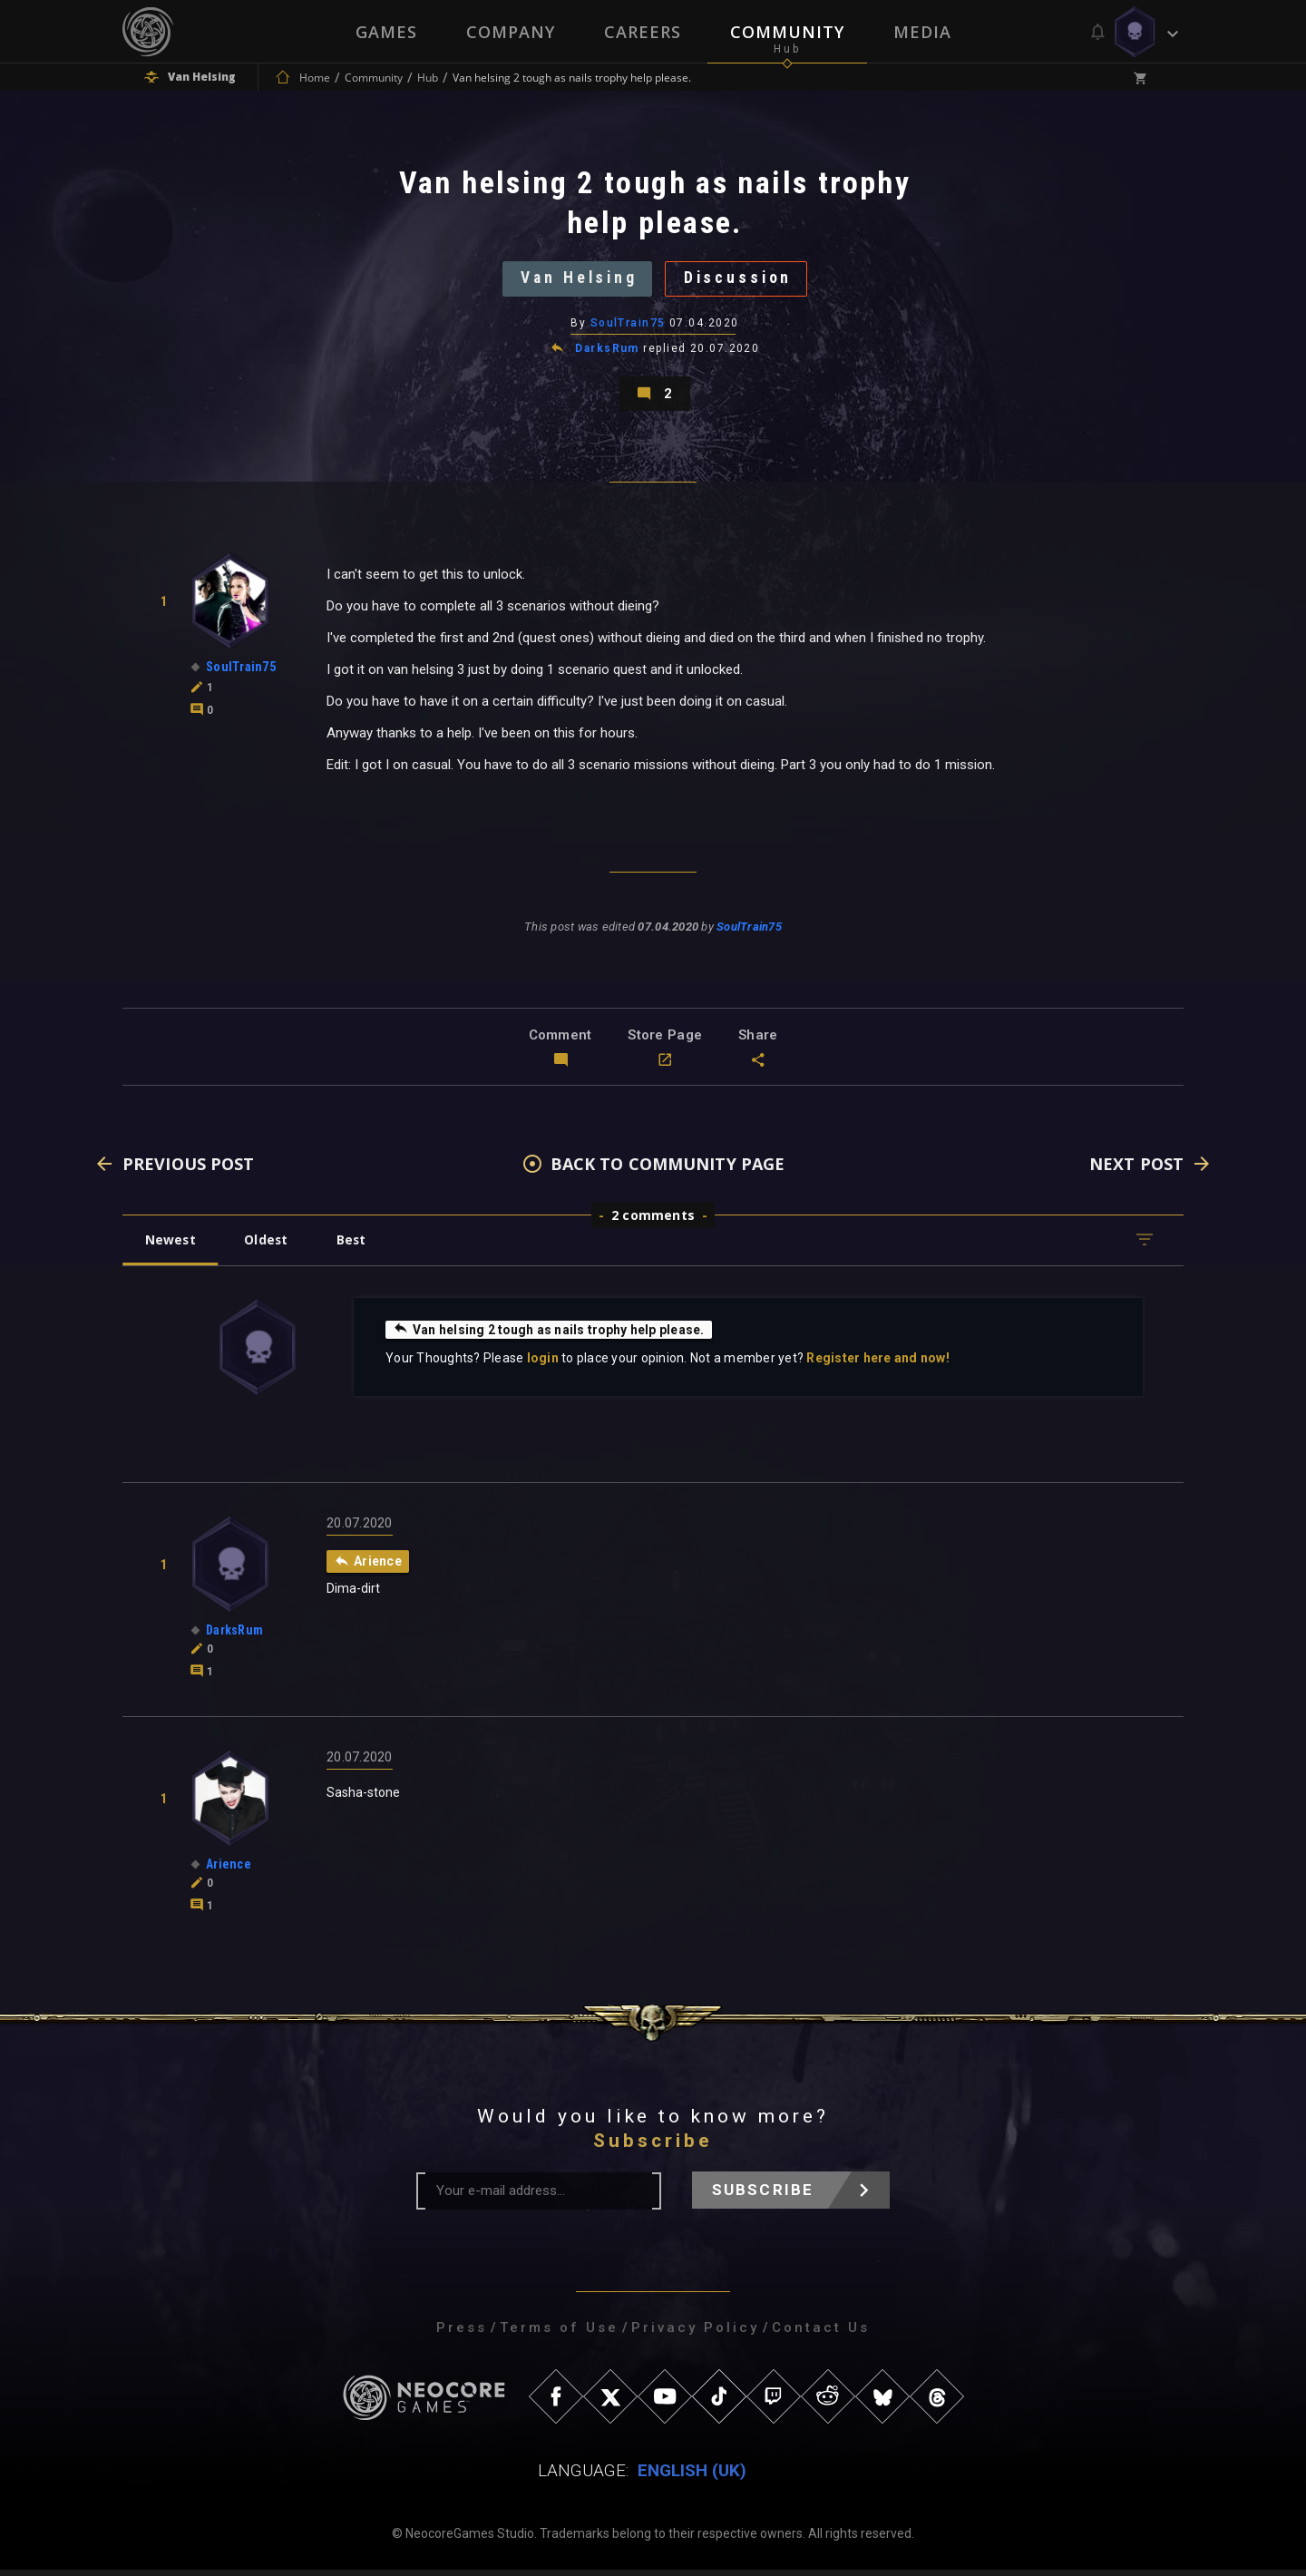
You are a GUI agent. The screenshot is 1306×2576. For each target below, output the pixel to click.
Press (461, 2334)
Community (787, 32)
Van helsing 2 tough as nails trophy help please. (550, 1335)
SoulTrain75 (628, 325)
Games (386, 32)
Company (510, 32)
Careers (642, 32)
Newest (171, 1245)
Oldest (268, 1245)
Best (355, 1245)
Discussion (740, 279)
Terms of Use (559, 2334)
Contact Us (821, 2334)
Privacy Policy (695, 2334)
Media (922, 32)
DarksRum (607, 352)
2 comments (653, 1221)
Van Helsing (577, 279)
